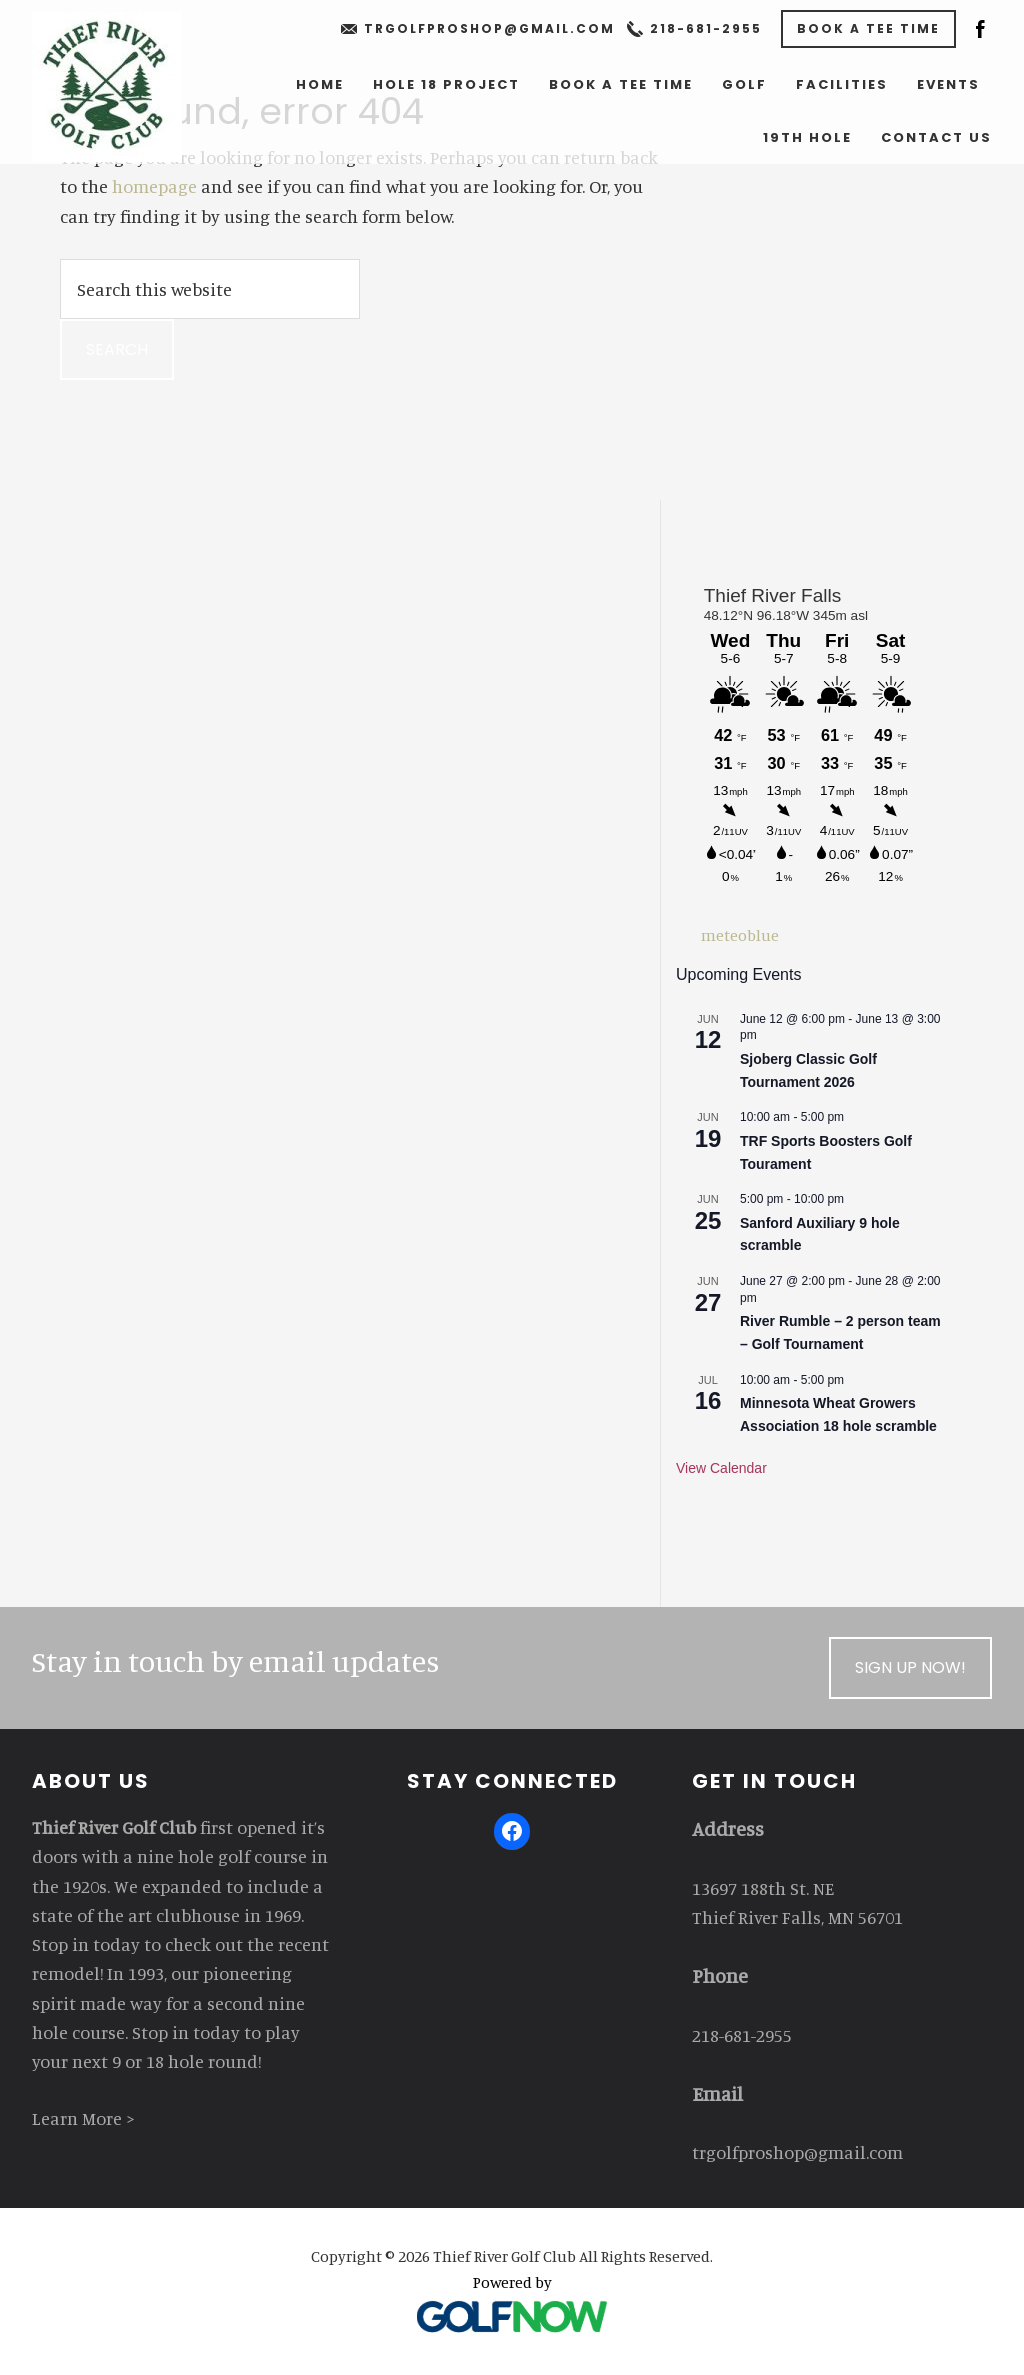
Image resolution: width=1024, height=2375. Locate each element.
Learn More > (83, 2118)
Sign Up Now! (910, 1667)
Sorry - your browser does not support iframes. (810, 747)
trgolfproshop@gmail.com (489, 28)
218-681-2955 (706, 28)
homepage (154, 186)
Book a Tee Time (868, 28)
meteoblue (740, 935)
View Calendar (721, 1468)
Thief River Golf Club (107, 87)
